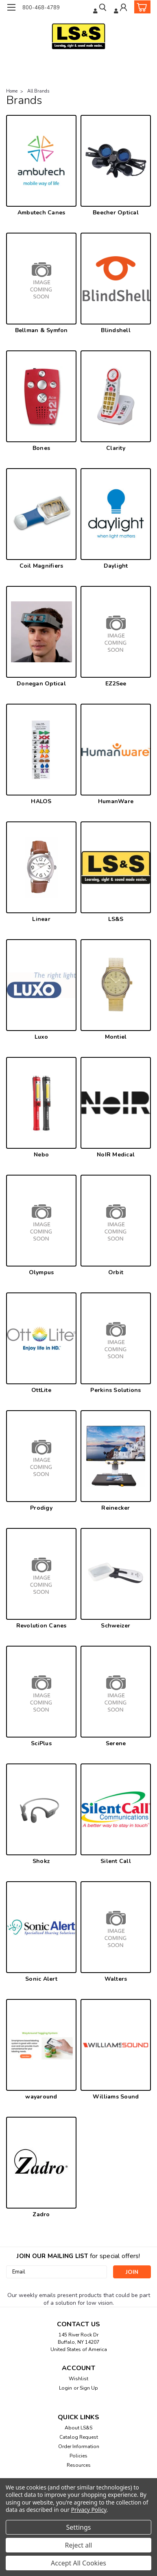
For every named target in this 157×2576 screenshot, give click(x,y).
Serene (116, 1743)
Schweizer (115, 1625)
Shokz (41, 1861)
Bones (41, 448)
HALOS (41, 801)
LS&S (116, 919)
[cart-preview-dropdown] (140, 6)
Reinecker (115, 1508)
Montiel (116, 1037)
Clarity (115, 448)
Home (11, 91)
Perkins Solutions (115, 1390)
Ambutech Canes (41, 212)
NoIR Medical (116, 1154)
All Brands (38, 91)
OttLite (41, 1390)
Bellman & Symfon (41, 330)
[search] (100, 8)
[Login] (121, 8)
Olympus (41, 1272)
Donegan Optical (41, 683)
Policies (78, 2456)
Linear (41, 919)
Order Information (78, 2446)
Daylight (116, 566)
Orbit (115, 1272)
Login (65, 2388)
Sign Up (89, 2388)
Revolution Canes (41, 1625)
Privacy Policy (89, 2509)
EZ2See (115, 683)
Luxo (41, 1037)
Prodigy (41, 1508)
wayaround (41, 2097)
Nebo (41, 1154)
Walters (116, 1979)
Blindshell (116, 330)
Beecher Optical (116, 212)
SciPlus (41, 1743)
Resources (79, 2465)
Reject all (78, 2545)
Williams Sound (116, 2097)
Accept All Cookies (78, 2563)
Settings (78, 2527)
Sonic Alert (41, 1979)
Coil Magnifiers (41, 566)
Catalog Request (78, 2437)
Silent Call (115, 1861)
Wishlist (78, 2378)
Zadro (41, 2214)
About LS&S (78, 2428)
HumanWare (115, 801)
